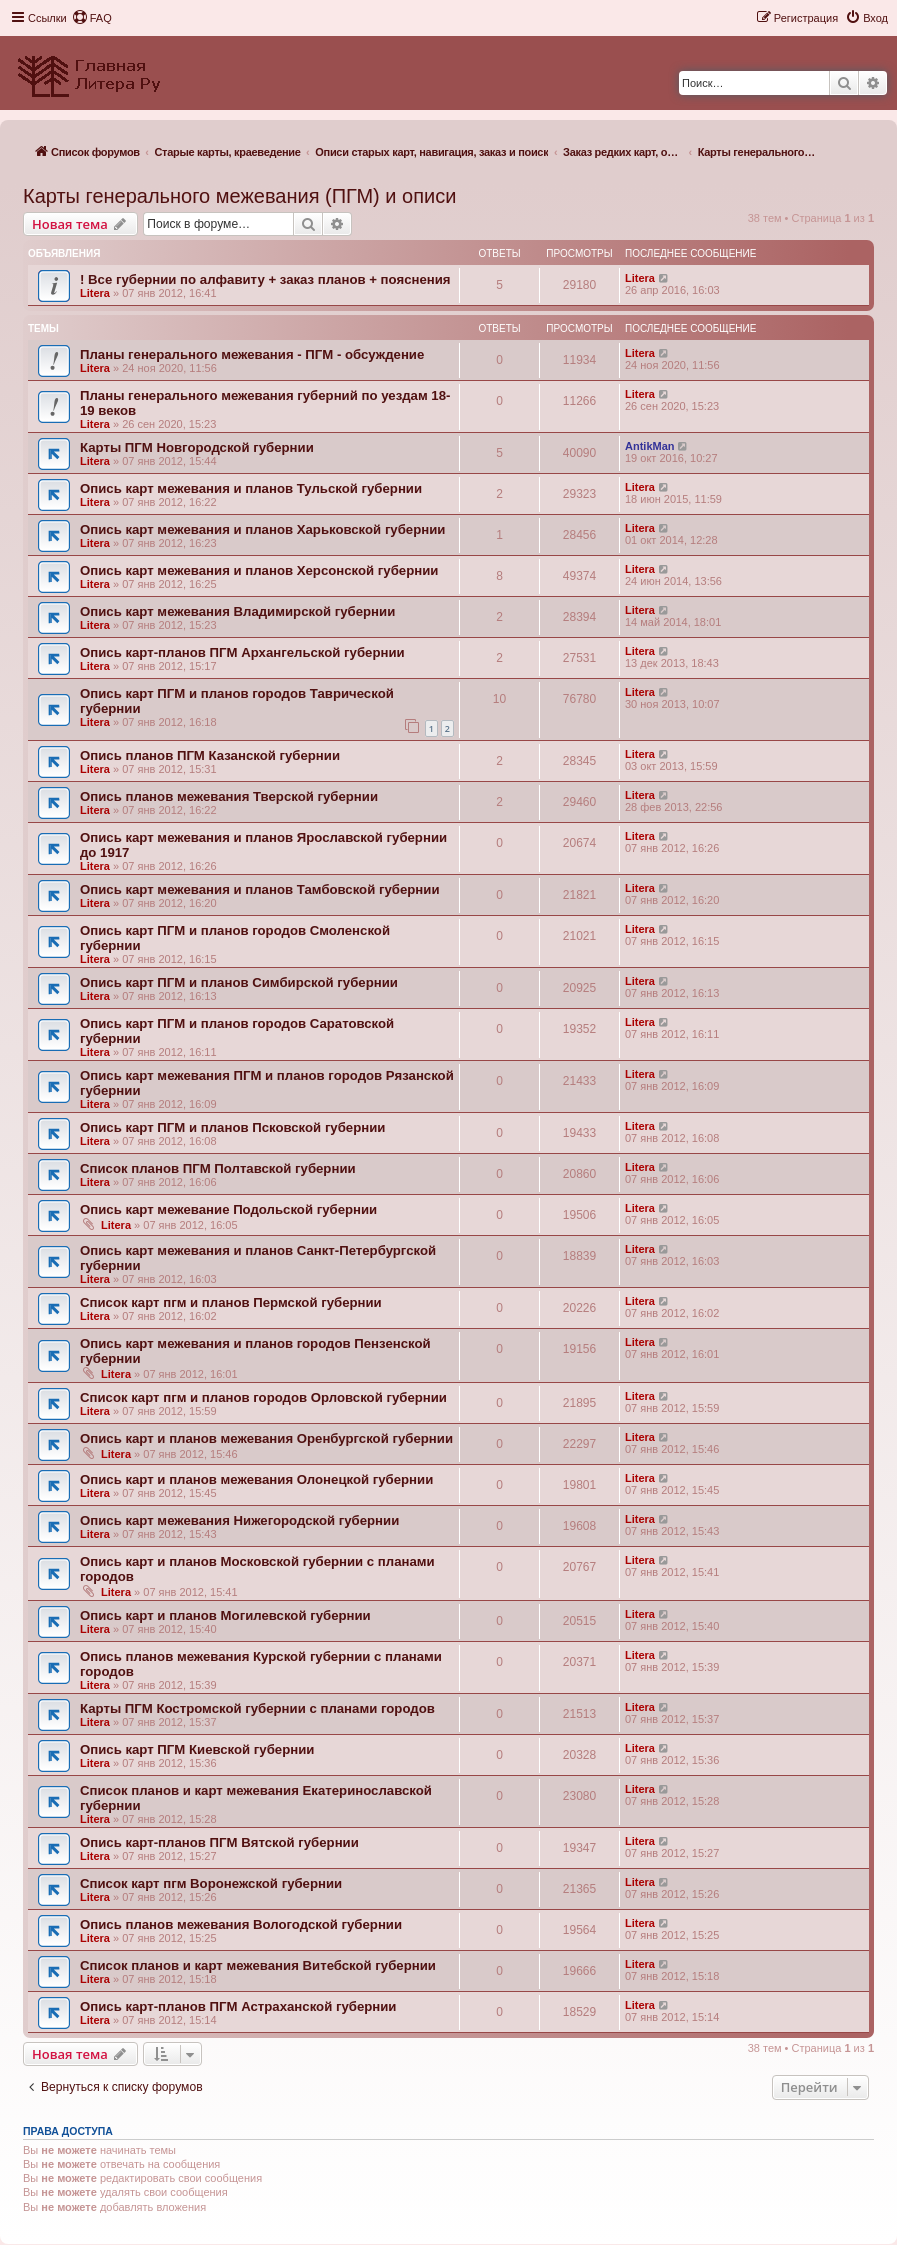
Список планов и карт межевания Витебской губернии (258, 1965)
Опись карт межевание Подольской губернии (228, 1209)
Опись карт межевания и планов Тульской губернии (251, 488)
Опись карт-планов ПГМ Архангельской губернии (242, 652)
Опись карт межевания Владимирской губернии (237, 611)
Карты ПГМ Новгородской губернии (197, 447)
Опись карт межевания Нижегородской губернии (239, 1520)
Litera (95, 293)
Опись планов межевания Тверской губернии (229, 796)
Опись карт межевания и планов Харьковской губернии (262, 529)
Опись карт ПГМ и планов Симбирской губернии (239, 982)
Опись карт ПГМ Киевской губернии (197, 1749)
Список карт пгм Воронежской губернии (211, 1883)
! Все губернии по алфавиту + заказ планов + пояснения (265, 279)
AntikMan (650, 446)
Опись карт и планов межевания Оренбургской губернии (266, 1438)
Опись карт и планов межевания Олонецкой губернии (256, 1479)
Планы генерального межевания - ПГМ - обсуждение (252, 354)
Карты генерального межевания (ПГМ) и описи (239, 196)
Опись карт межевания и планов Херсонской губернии (259, 570)
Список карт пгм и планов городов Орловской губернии (263, 1397)
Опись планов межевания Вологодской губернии (241, 1924)
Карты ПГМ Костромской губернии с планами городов (257, 1708)
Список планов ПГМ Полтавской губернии (218, 1168)
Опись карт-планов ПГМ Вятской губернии (219, 1842)
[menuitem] (92, 18)
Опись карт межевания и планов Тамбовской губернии (260, 889)
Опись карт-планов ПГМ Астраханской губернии (238, 2006)
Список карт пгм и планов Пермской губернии (231, 1302)
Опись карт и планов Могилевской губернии (225, 1615)
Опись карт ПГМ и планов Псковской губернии (232, 1127)
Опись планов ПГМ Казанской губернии (210, 755)
